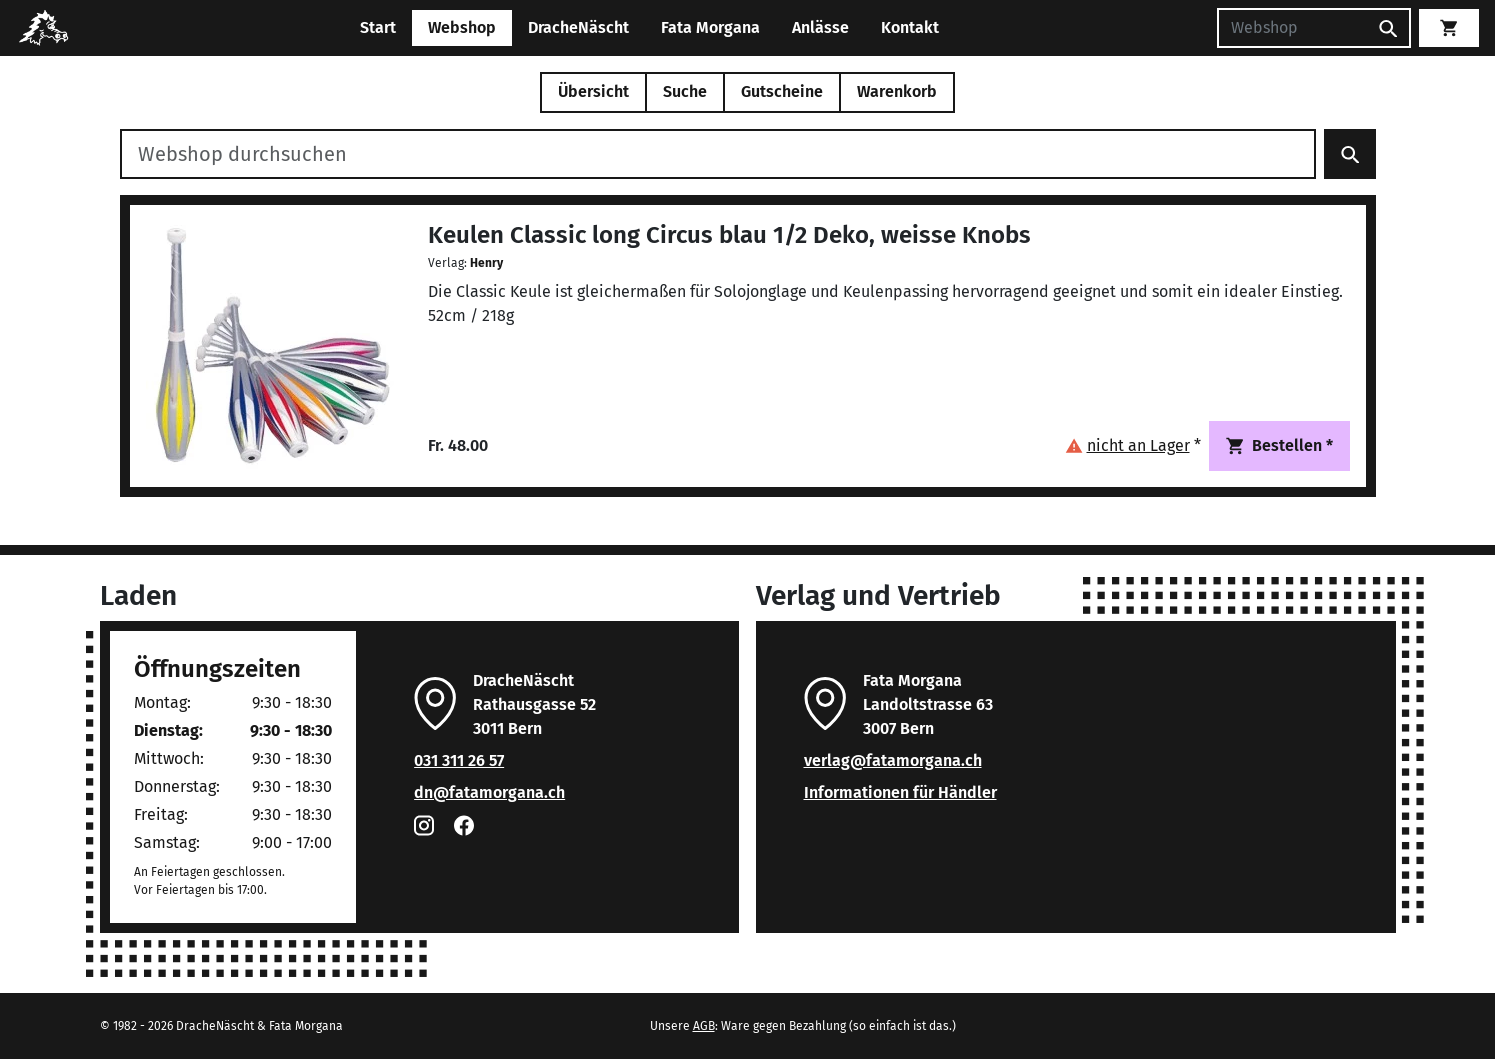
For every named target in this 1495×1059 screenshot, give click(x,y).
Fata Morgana (710, 27)
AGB (704, 1026)
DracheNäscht (578, 27)
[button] (1133, 445)
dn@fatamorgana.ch (489, 792)
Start (378, 27)
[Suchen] (1292, 28)
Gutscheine (782, 91)
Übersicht (593, 91)
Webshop (462, 27)
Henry (486, 263)
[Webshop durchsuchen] (718, 154)
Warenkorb (897, 91)
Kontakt (910, 27)
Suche (685, 91)
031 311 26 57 (459, 760)
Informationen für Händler (900, 792)
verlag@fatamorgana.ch (893, 760)
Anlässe (820, 27)
